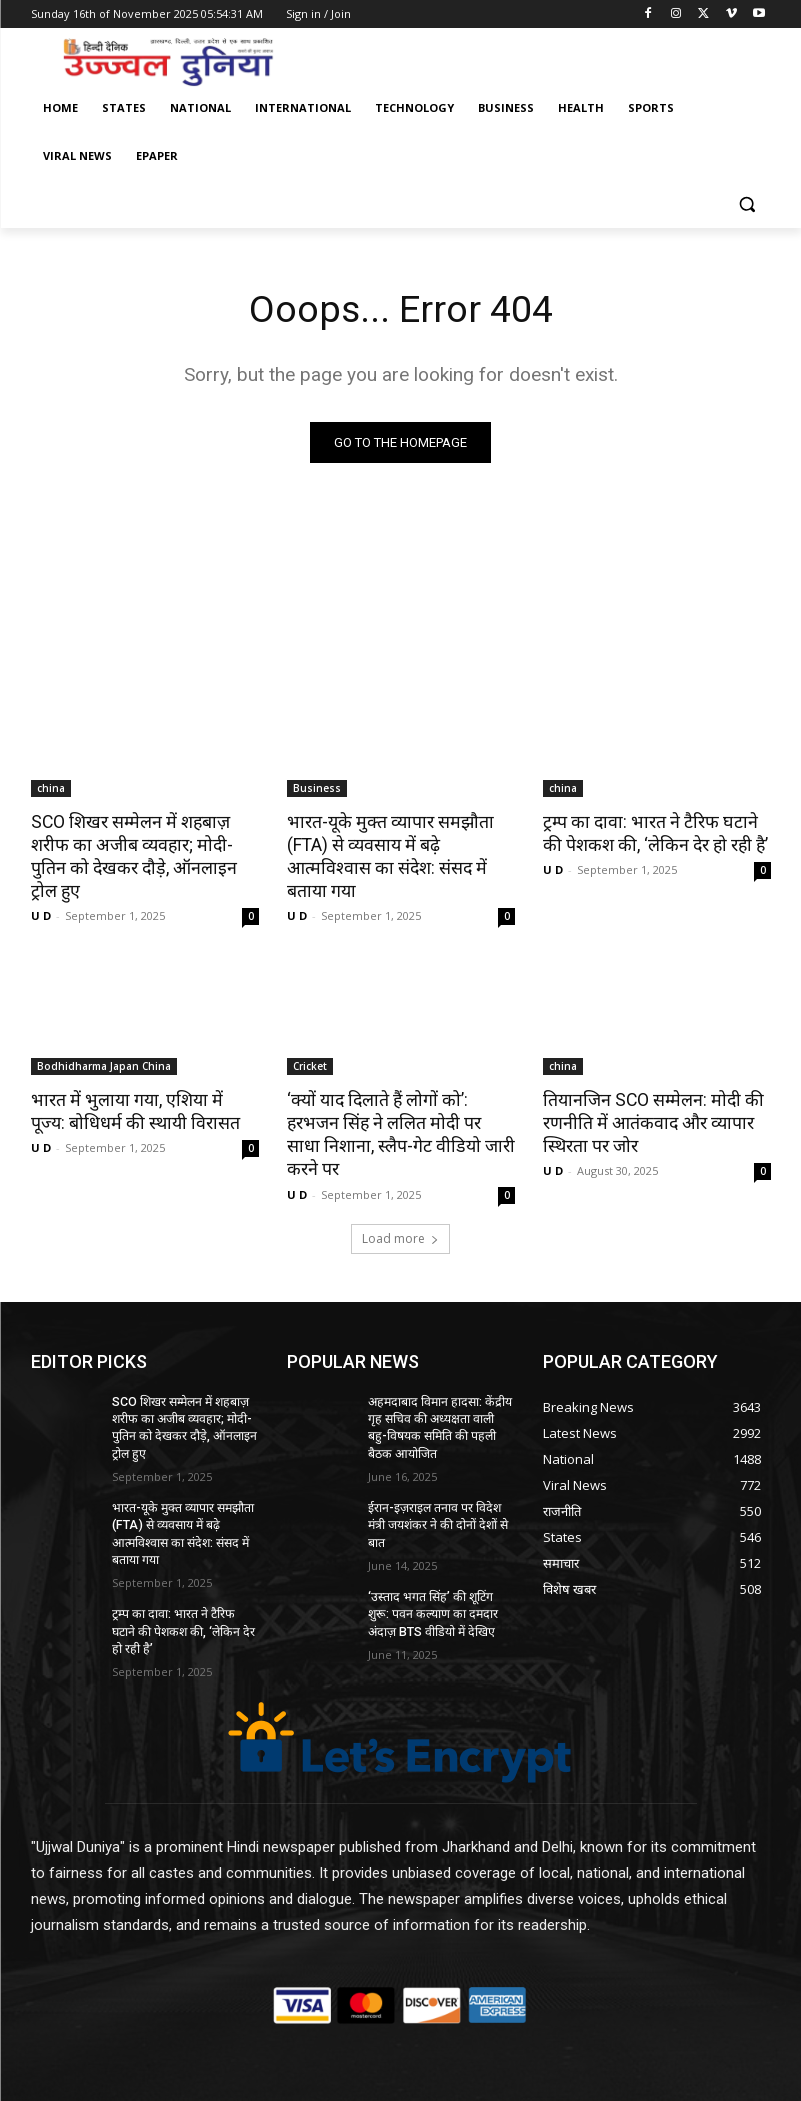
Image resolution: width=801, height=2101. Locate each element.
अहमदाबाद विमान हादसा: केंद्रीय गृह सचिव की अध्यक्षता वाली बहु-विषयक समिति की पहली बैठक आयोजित (440, 1375)
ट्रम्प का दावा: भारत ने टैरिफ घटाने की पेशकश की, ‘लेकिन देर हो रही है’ (654, 832)
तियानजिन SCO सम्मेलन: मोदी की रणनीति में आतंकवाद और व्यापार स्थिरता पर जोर (646, 1096)
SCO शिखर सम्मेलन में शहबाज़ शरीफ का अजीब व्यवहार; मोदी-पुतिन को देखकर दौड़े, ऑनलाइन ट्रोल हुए (143, 843)
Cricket (310, 1041)
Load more (400, 1186)
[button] (747, 204)
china (51, 788)
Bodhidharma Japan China (104, 1041)
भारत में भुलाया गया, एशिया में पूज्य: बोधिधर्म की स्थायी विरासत (140, 1085)
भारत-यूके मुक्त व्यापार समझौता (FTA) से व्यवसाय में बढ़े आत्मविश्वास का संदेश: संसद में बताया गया (401, 843)
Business (317, 788)
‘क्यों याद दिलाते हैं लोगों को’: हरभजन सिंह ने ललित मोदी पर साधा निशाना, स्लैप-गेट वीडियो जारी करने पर (400, 1096)
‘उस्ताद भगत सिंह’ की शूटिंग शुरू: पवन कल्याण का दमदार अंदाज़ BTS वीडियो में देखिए (440, 1558)
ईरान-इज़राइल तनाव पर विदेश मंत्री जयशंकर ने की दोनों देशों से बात (436, 1471)
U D (41, 890)
